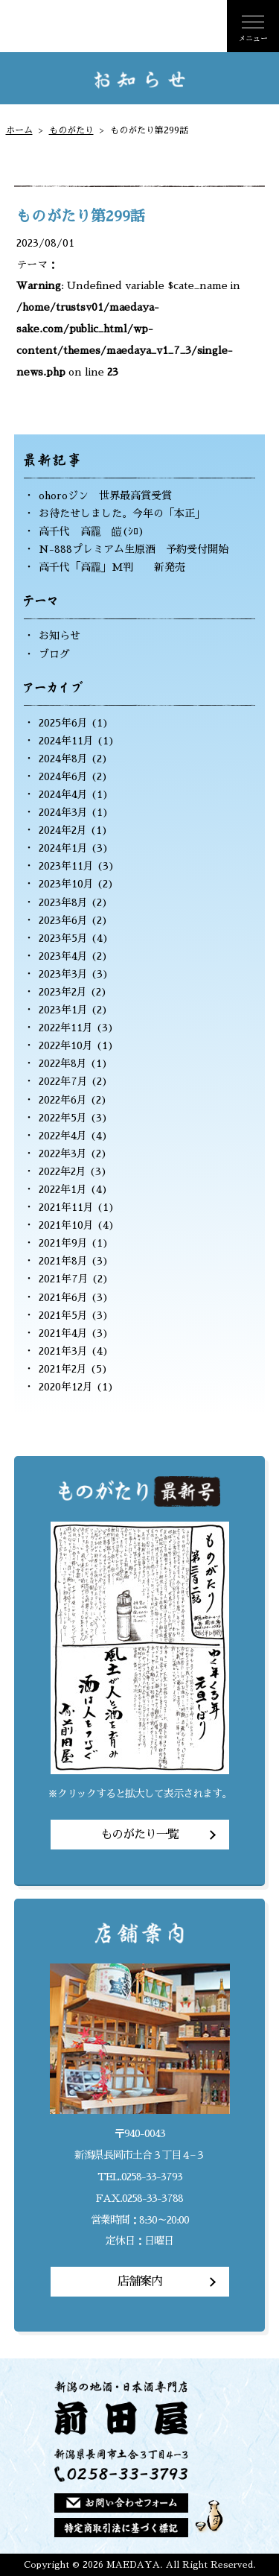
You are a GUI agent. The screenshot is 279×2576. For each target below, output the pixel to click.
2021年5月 (63, 1315)
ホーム (19, 130)
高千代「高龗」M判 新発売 (112, 567)
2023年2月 (63, 992)
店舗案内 (140, 2282)
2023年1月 (63, 1009)
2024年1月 (63, 848)
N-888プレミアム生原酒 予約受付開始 (133, 549)
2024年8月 (63, 758)
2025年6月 (63, 723)
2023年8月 (63, 902)
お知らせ (59, 635)
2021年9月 (63, 1243)
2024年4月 (63, 794)
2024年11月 (66, 740)
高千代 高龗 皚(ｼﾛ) (91, 531)
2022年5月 (63, 1118)
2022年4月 (63, 1135)
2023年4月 (63, 956)
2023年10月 (66, 884)
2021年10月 (66, 1225)
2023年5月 (63, 938)
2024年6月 (63, 776)
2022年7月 (63, 1081)
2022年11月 (66, 1027)
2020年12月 (66, 1387)
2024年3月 (63, 812)
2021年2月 (63, 1369)
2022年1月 (63, 1189)
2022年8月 (63, 1063)
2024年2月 (63, 830)
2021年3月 (63, 1351)
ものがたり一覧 (139, 1835)
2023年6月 (63, 920)
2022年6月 (63, 1100)
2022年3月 (63, 1153)
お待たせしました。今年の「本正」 (122, 513)
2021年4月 (63, 1333)
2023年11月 (66, 866)
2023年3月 (63, 974)
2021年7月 (64, 1278)
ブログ (54, 654)
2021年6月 (63, 1297)
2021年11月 (66, 1207)
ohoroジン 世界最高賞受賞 (105, 495)
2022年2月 (62, 1171)
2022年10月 (66, 1045)
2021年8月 (63, 1261)
